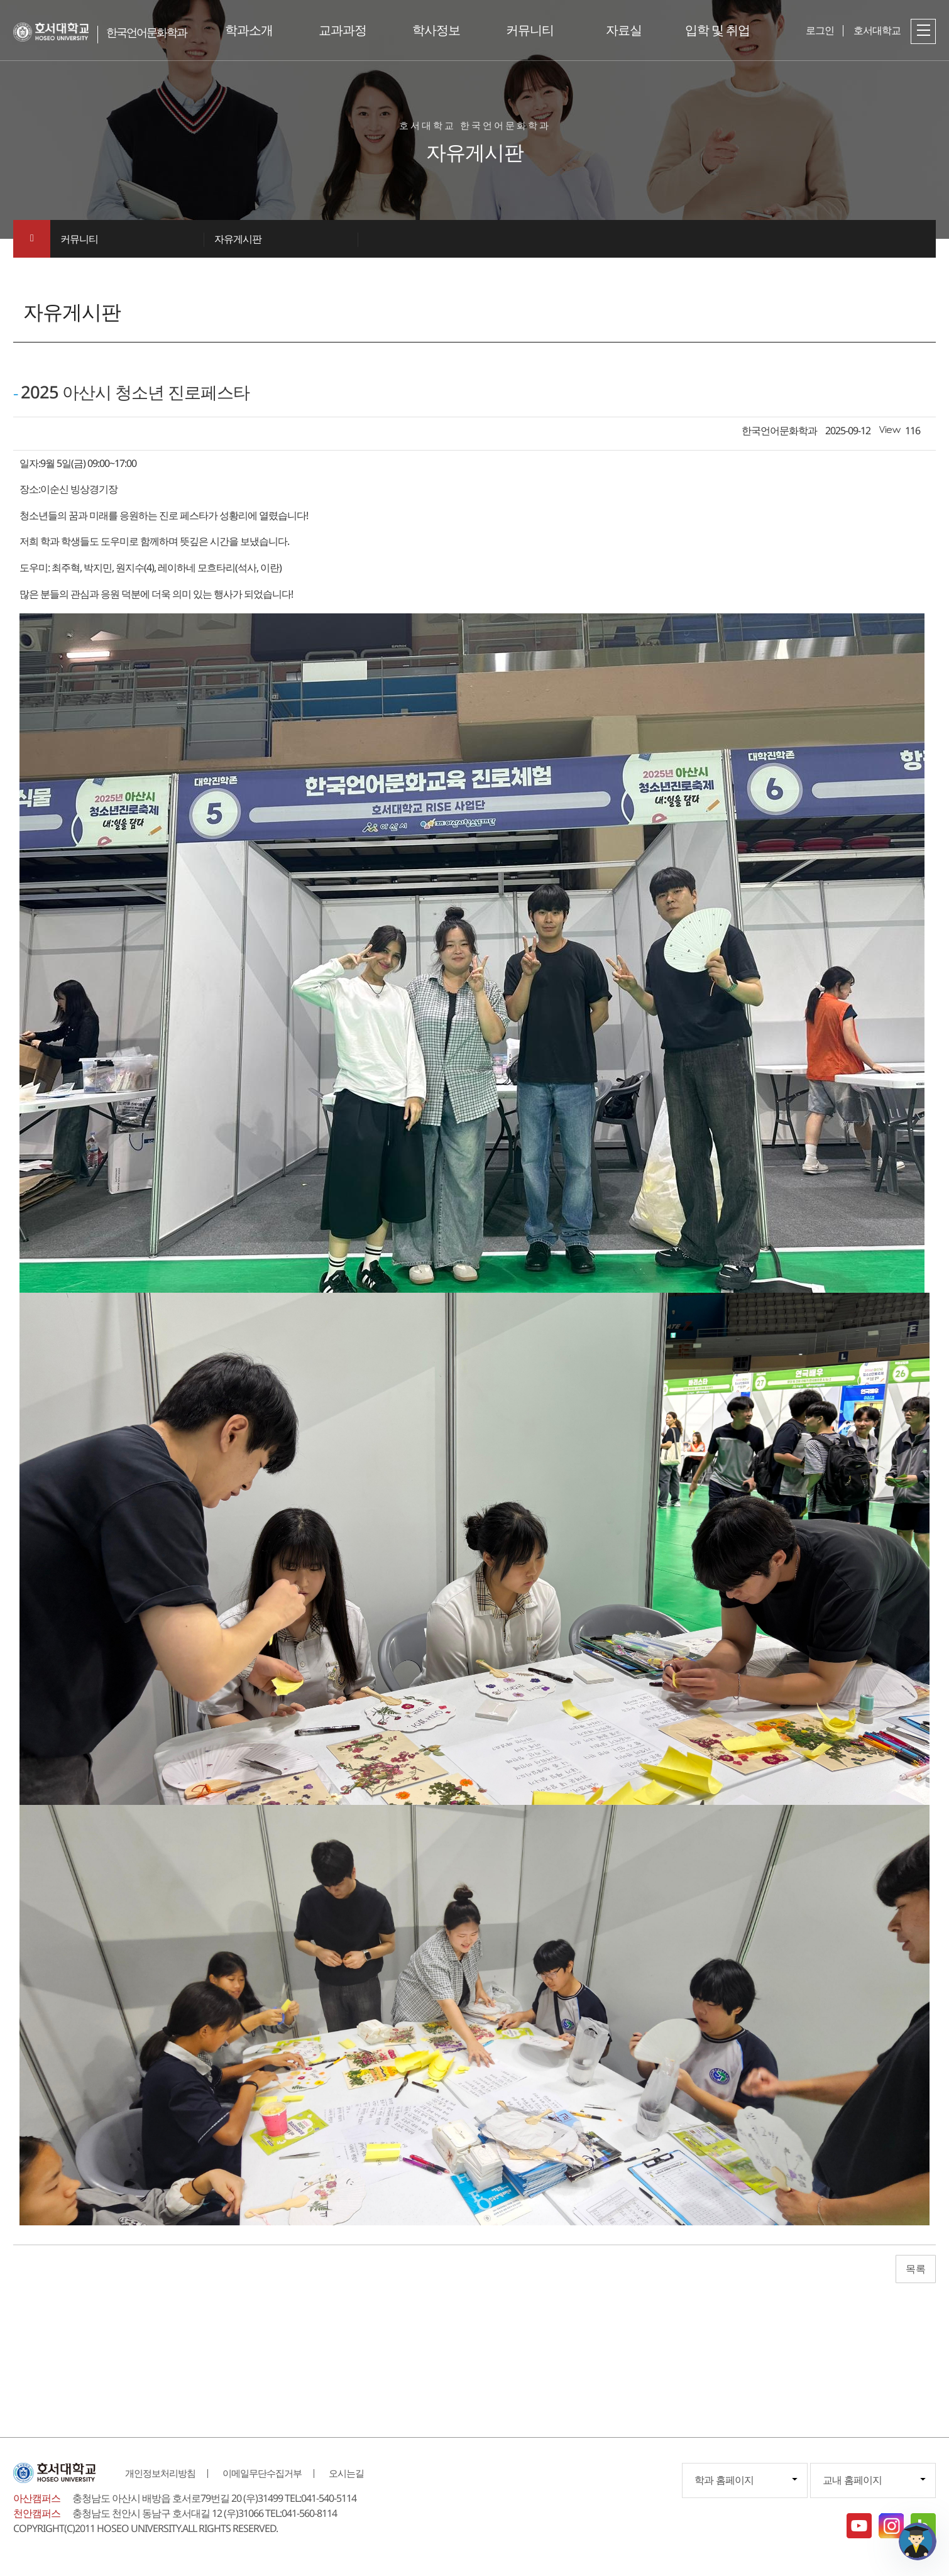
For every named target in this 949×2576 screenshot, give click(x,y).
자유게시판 (237, 239)
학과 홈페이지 (724, 2480)
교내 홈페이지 (852, 2480)
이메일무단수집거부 (262, 2473)
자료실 (624, 29)
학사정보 (436, 29)
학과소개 (249, 29)
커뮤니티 (530, 29)
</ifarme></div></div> (917, 2541)
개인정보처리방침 (160, 2473)
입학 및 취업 (717, 29)
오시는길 (346, 2473)
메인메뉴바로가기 (0, 0)
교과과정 (342, 29)
